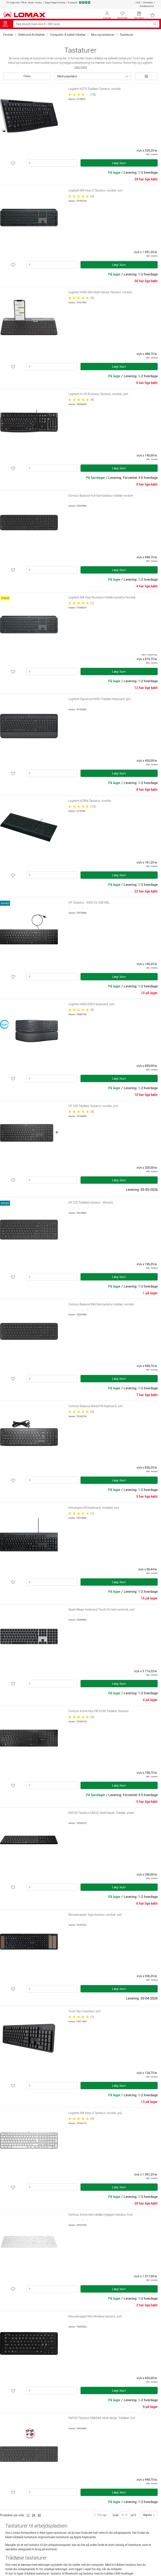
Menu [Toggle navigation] (5, 24)
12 (28, 2515)
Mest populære (67, 76)
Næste (149, 2515)
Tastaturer (126, 35)
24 (33, 2515)
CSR (138, 2)
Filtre (26, 76)
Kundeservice (147, 6)
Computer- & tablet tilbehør (68, 35)
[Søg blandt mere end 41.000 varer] (82, 24)
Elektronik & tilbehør (31, 35)
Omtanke (148, 2)
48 (39, 2515)
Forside (8, 35)
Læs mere (80, 67)
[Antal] (51, 163)
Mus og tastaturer (102, 35)
